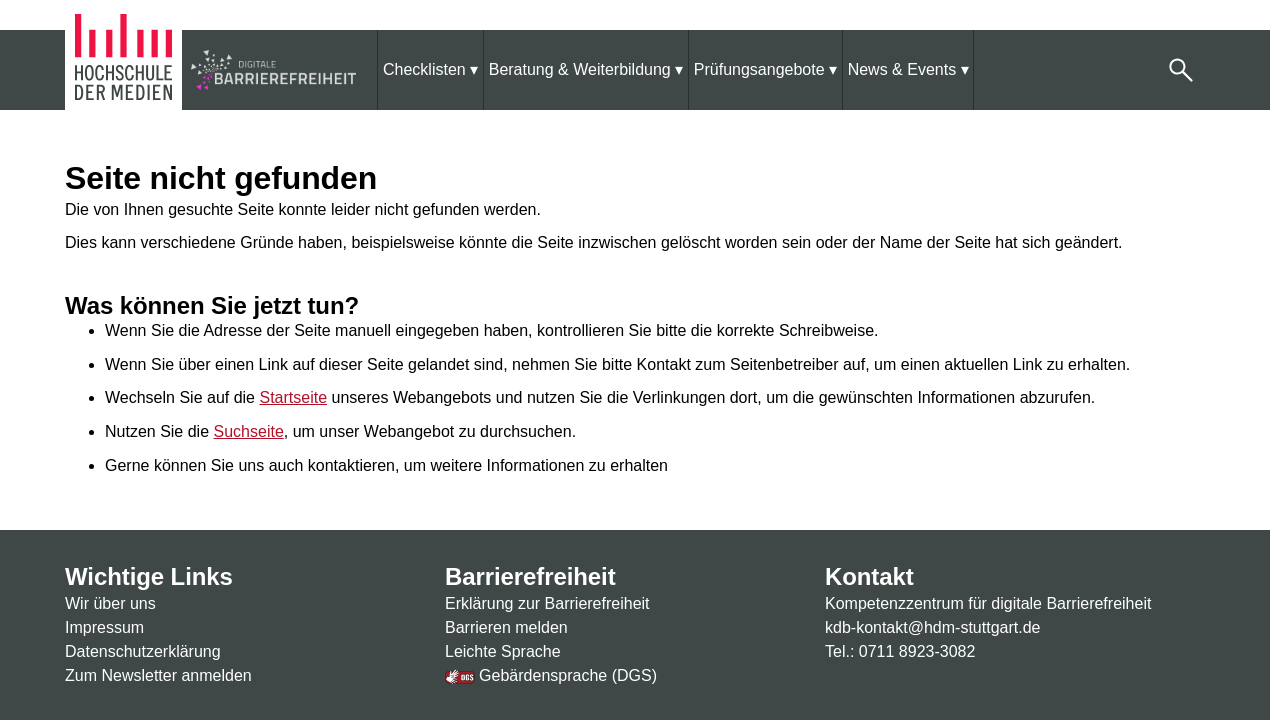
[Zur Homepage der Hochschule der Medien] (125, 68)
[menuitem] (430, 69)
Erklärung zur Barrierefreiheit (547, 603)
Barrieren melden (506, 627)
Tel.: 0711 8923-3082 (900, 651)
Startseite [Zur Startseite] (293, 397)
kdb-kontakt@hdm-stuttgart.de (932, 627)
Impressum (104, 627)
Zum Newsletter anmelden (158, 675)
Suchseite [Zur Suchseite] (249, 431)
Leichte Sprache (503, 651)
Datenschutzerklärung (143, 651)
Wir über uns (110, 603)
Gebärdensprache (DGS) (551, 675)
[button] (1181, 70)
